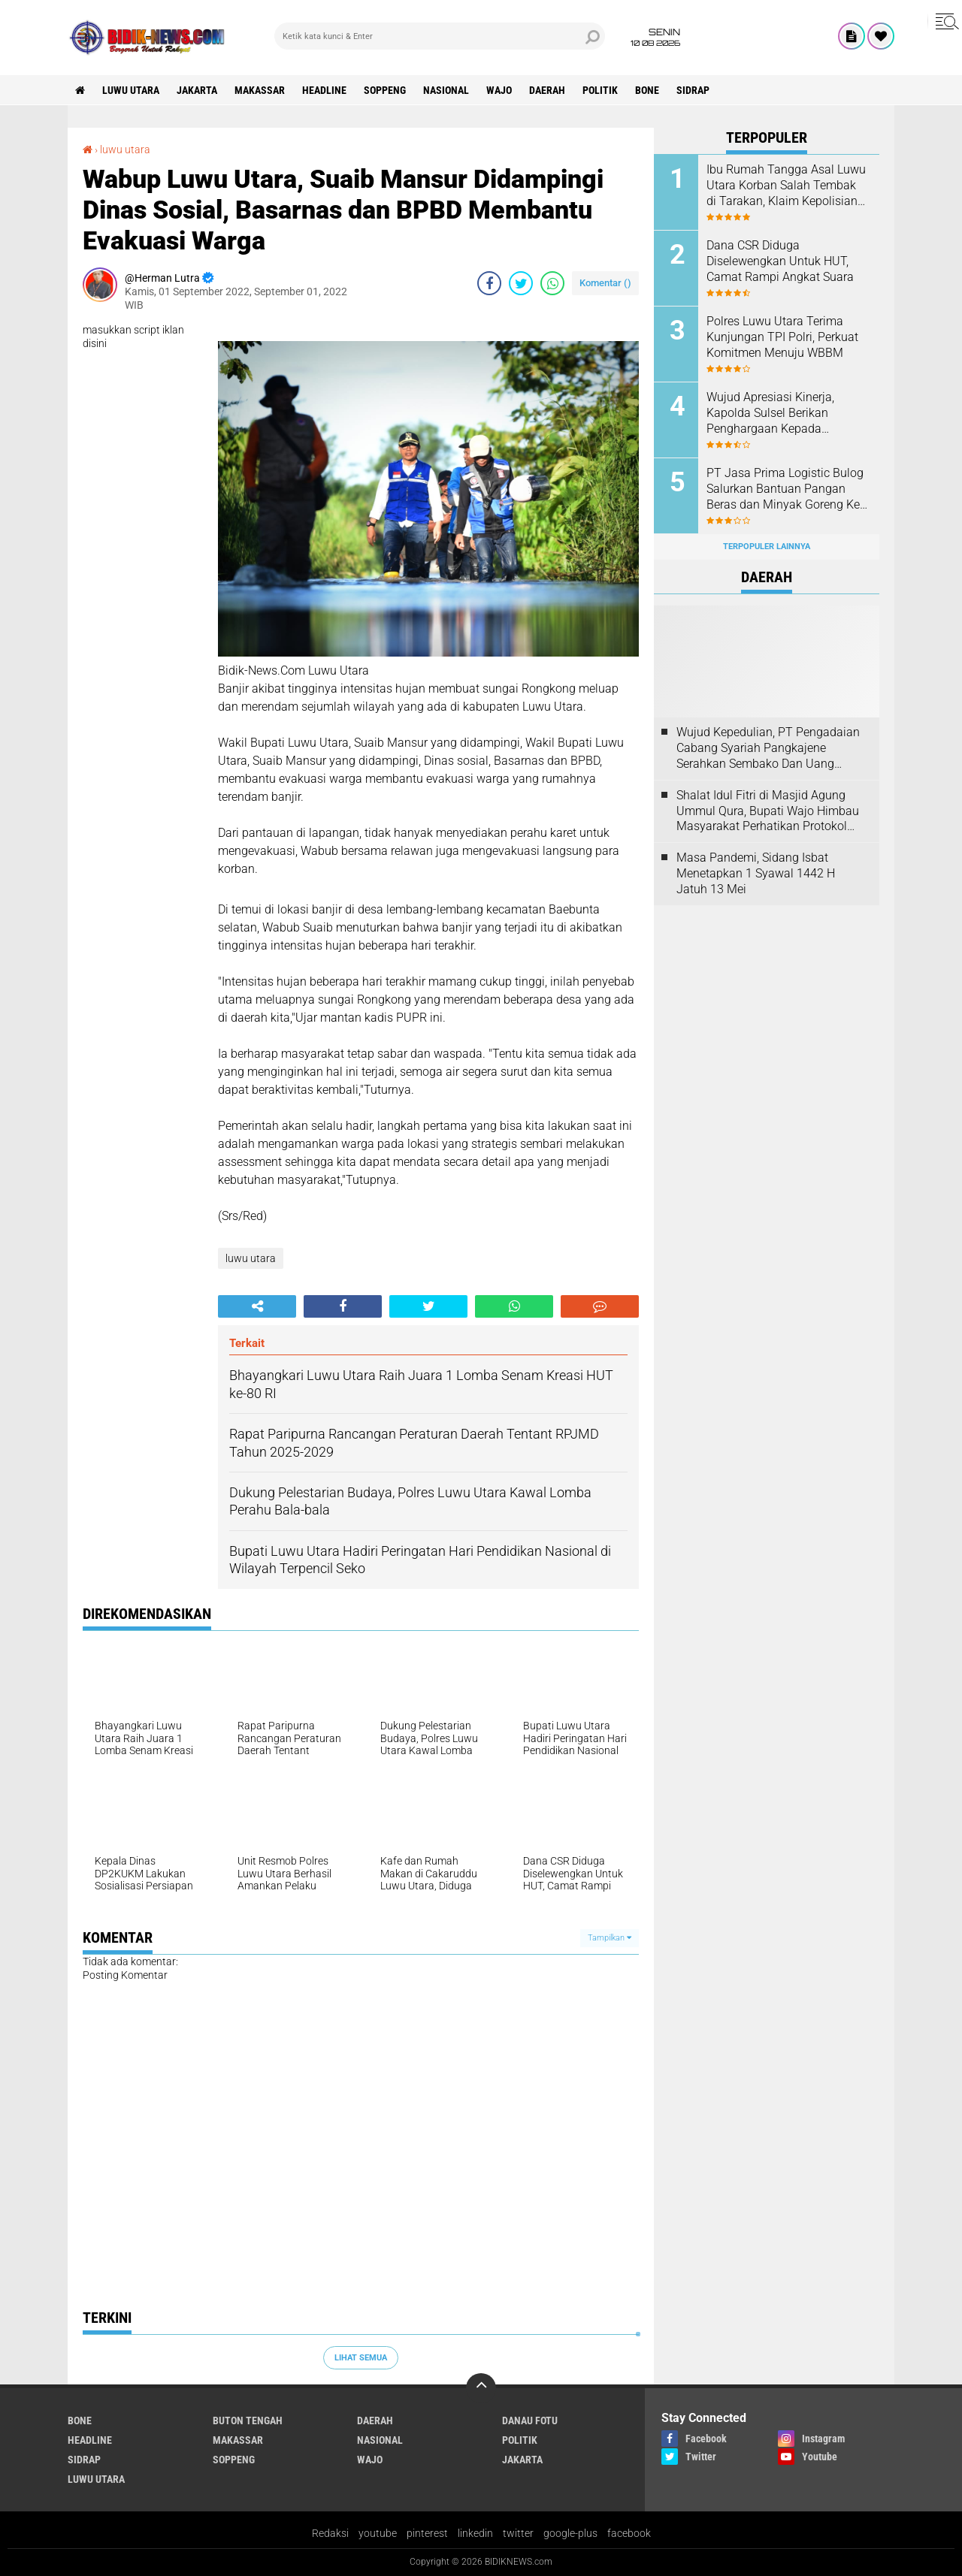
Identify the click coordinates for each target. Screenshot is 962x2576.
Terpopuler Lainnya (766, 546)
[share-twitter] (521, 283)
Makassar (259, 90)
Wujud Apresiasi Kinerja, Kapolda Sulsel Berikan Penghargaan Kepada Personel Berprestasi (770, 413)
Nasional (446, 90)
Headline (324, 90)
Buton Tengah (248, 2420)
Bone (647, 90)
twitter (518, 2533)
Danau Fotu (530, 2420)
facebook (629, 2533)
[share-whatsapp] (552, 283)
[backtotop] (481, 2388)
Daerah (547, 90)
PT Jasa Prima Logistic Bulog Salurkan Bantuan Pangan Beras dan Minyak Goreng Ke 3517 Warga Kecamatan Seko (785, 489)
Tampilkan (609, 1938)
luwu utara (130, 90)
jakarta (197, 90)
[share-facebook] (489, 283)
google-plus (570, 2533)
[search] (439, 36)
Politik (600, 90)
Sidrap (692, 90)
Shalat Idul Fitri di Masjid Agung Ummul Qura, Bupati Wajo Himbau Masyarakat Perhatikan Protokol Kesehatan (767, 811)
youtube (377, 2533)
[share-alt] (257, 1306)
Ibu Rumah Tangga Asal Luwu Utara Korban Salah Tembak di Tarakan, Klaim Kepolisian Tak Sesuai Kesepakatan (786, 185)
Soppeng (385, 90)
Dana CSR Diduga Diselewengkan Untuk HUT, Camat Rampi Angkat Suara (780, 261)
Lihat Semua (360, 2358)
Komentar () (605, 282)
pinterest (427, 2533)
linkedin (475, 2533)
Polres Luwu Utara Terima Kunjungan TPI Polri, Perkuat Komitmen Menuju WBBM (782, 337)
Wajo (499, 90)
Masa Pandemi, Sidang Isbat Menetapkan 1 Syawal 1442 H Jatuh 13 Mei (755, 873)
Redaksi (330, 2533)
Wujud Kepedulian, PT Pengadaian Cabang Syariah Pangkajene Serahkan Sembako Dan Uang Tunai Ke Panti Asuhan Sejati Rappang (768, 748)
